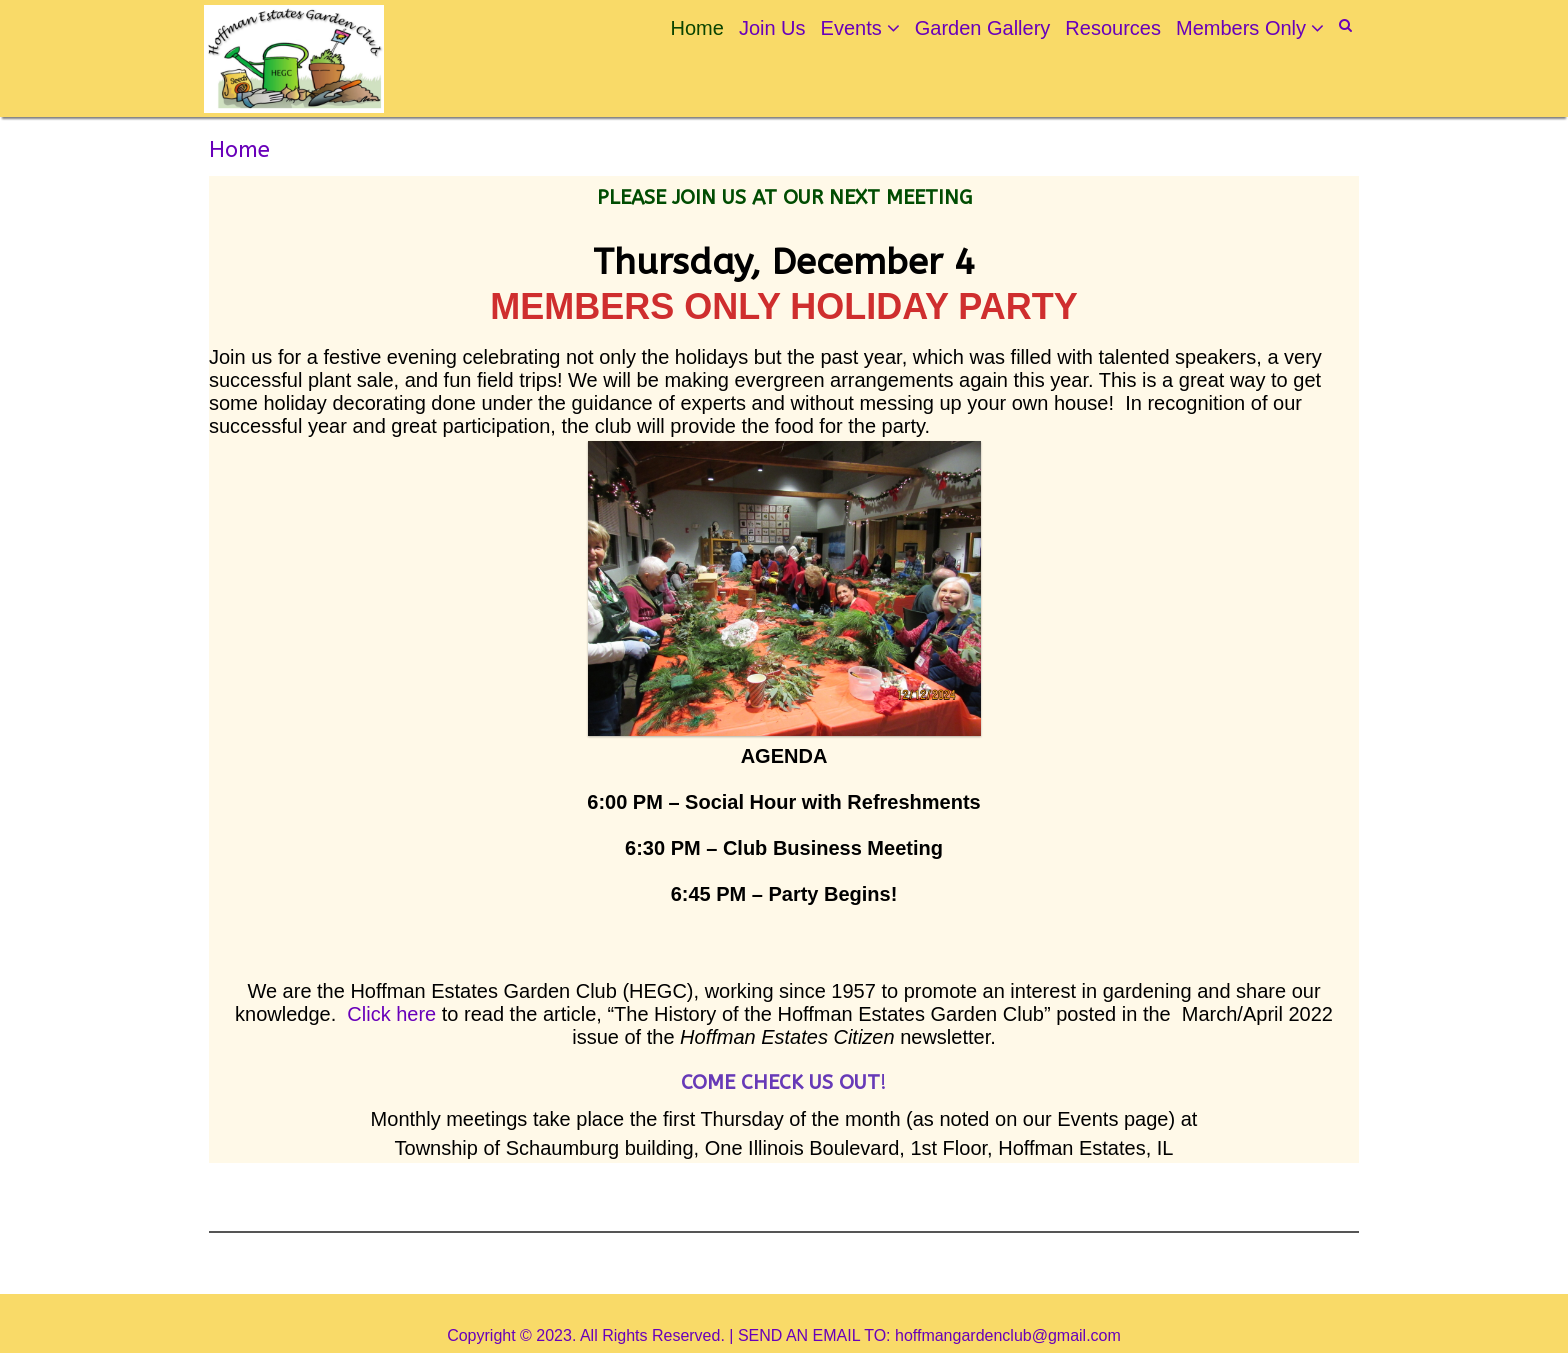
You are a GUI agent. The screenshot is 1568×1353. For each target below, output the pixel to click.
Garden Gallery (983, 28)
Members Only (1241, 28)
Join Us (772, 28)
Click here (391, 1014)
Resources (1113, 28)
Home (697, 28)
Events (851, 28)
